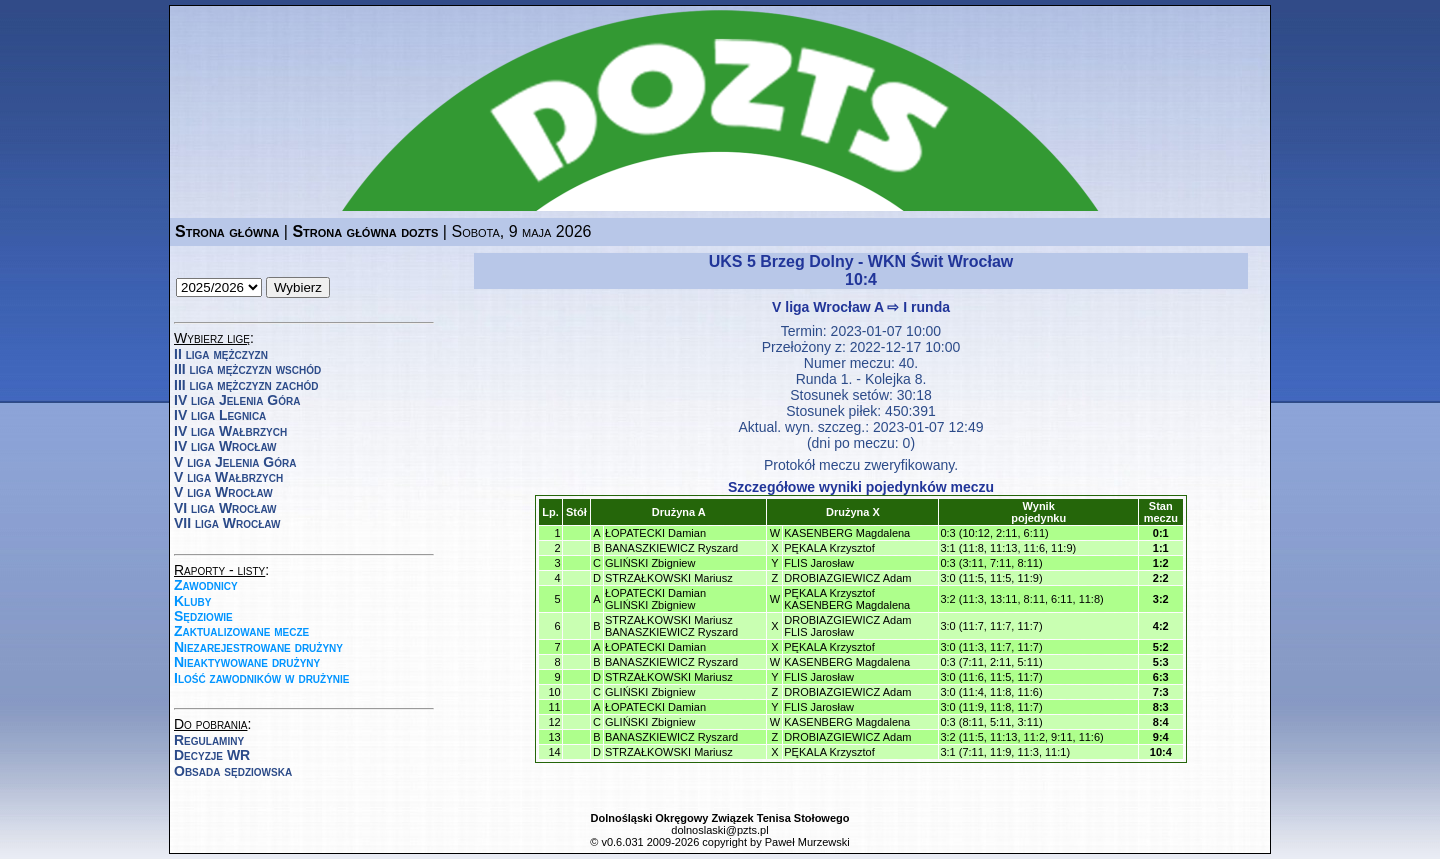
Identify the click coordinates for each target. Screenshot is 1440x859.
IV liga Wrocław (225, 446)
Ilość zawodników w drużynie (262, 678)
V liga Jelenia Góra (235, 462)
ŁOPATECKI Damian (655, 533)
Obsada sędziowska (233, 771)
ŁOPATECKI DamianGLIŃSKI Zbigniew (655, 599)
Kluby (192, 601)
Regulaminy (209, 740)
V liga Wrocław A (828, 307)
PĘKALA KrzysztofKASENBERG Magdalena (847, 599)
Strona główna (227, 231)
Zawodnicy (206, 585)
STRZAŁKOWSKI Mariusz (669, 578)
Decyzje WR (212, 755)
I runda (926, 307)
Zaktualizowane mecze (241, 631)
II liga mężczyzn (221, 354)
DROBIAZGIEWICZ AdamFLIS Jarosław (847, 626)
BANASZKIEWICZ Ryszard (671, 548)
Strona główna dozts (365, 231)
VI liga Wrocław (225, 508)
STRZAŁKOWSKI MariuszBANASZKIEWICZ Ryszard (671, 626)
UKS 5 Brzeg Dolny (781, 261)
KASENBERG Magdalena (847, 533)
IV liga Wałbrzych (230, 431)
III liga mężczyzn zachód (246, 385)
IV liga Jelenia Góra (237, 400)
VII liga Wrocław (227, 523)
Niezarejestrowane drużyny (258, 647)
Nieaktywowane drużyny (247, 662)
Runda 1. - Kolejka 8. (861, 379)
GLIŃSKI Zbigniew (650, 563)
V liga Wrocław (223, 492)
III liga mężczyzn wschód (247, 369)
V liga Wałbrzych (228, 477)
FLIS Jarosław (819, 563)
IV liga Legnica (220, 415)
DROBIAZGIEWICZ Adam (847, 578)
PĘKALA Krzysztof (829, 548)
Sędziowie (203, 616)
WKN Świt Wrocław (941, 261)
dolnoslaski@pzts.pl (719, 830)
